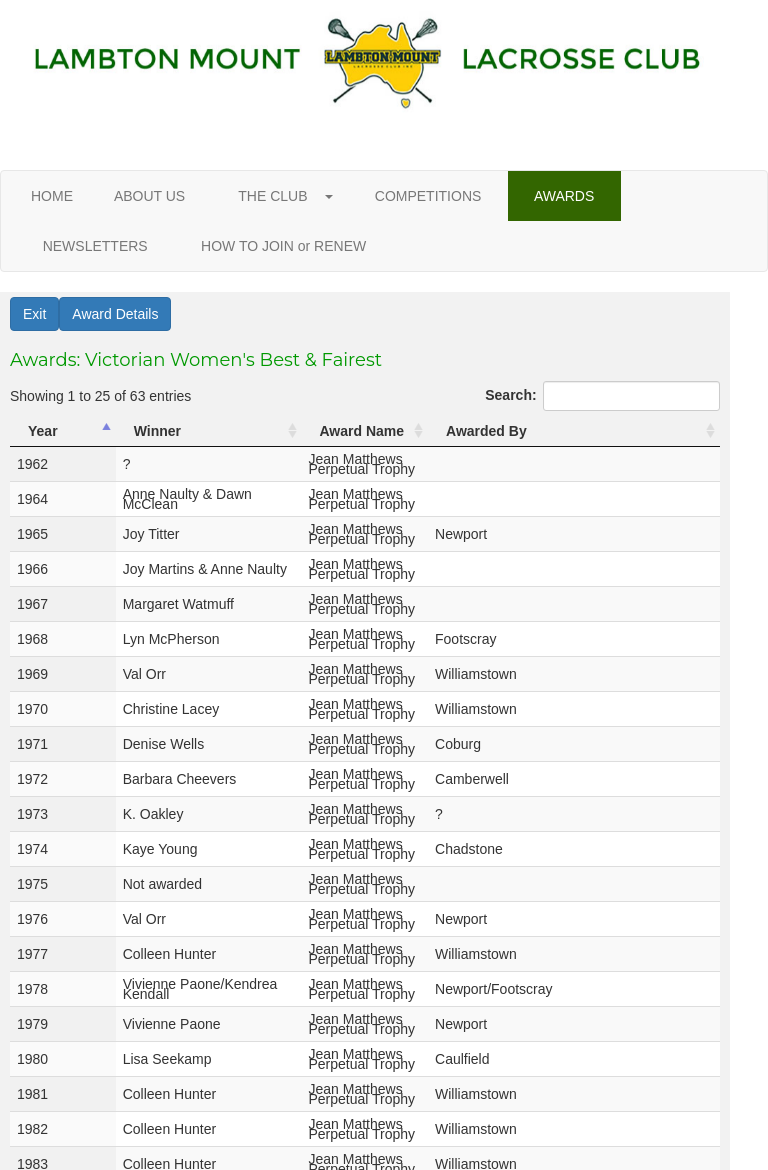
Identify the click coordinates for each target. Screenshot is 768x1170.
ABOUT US (150, 196)
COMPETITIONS (428, 196)
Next (677, 1120)
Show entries (83, 1087)
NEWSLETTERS (95, 246)
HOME (52, 196)
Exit (34, 314)
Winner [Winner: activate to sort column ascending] (120, 431)
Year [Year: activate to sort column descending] (43, 431)
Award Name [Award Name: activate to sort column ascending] (362, 431)
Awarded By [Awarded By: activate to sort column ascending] (588, 431)
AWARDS (564, 196)
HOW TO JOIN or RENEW (283, 246)
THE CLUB (280, 196)
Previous (384, 1120)
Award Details (115, 314)
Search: (602, 396)
